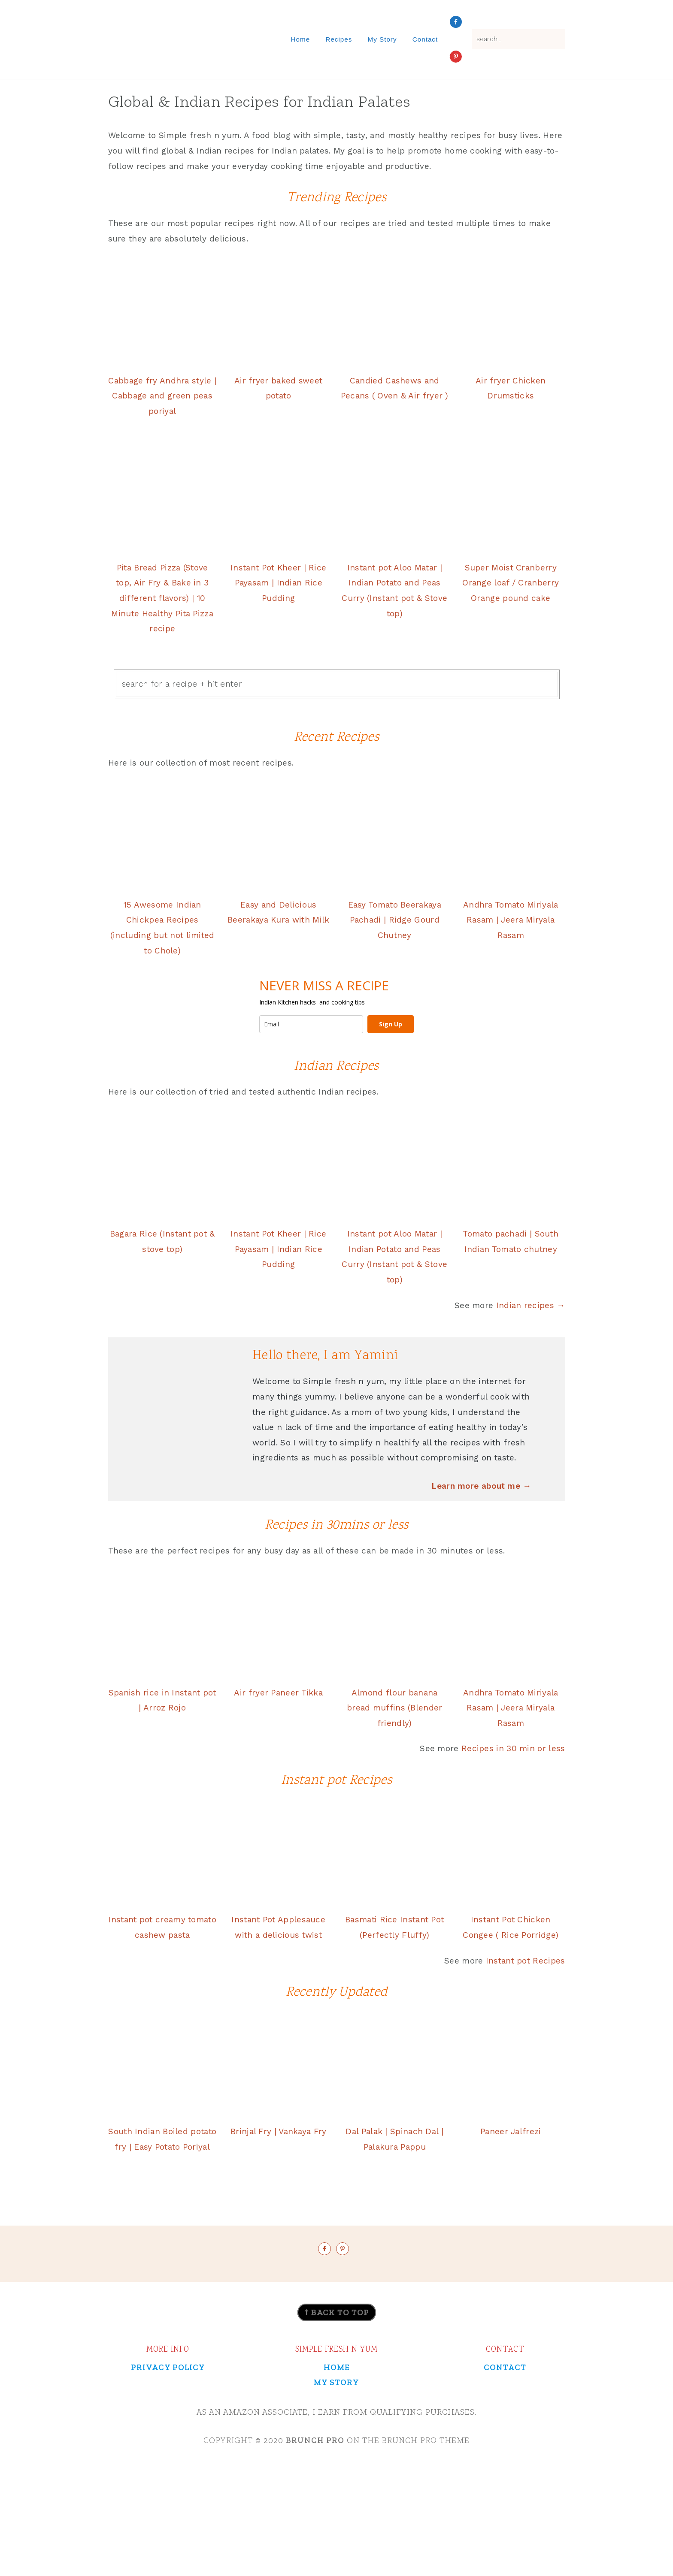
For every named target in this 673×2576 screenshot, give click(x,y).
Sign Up (390, 1045)
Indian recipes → (530, 1322)
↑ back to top (336, 2386)
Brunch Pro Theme (426, 2514)
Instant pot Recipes (525, 2003)
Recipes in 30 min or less (513, 1796)
